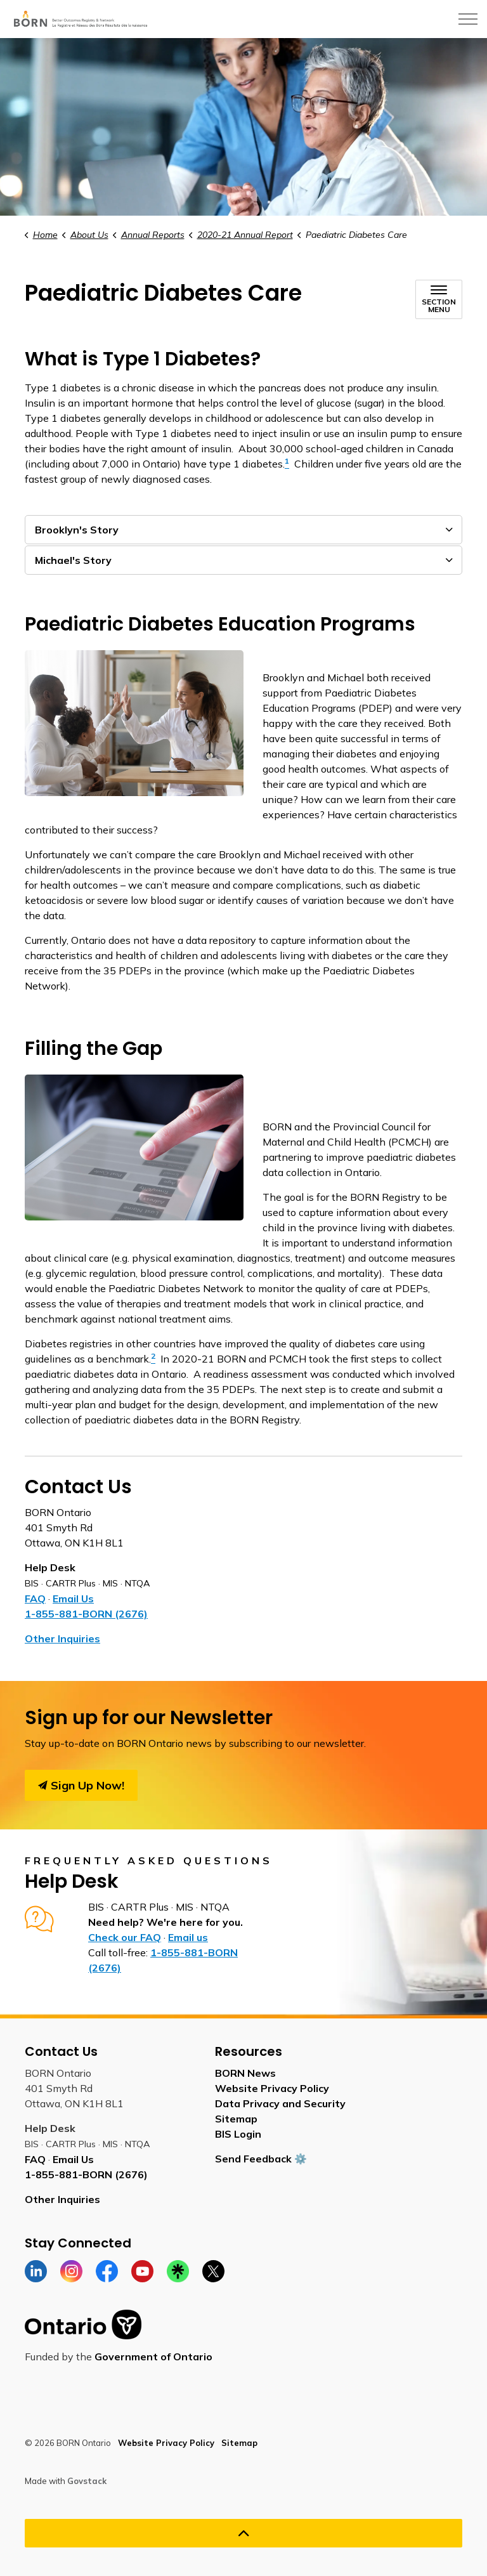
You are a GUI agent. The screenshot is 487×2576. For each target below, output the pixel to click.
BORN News (245, 2073)
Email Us (73, 1598)
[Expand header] (468, 19)
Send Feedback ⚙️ (261, 2158)
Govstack (87, 2481)
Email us (188, 1937)
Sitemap (236, 2118)
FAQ (35, 1598)
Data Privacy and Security (280, 2103)
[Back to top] (243, 2533)
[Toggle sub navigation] (438, 299)
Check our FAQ (124, 1937)
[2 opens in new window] (153, 1358)
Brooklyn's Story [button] (77, 529)
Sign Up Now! (81, 1785)
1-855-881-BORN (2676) (86, 1613)
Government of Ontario (153, 2356)
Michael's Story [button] (73, 560)
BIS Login (238, 2134)
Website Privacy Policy (272, 2088)
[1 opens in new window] (287, 463)
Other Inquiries (62, 1638)
